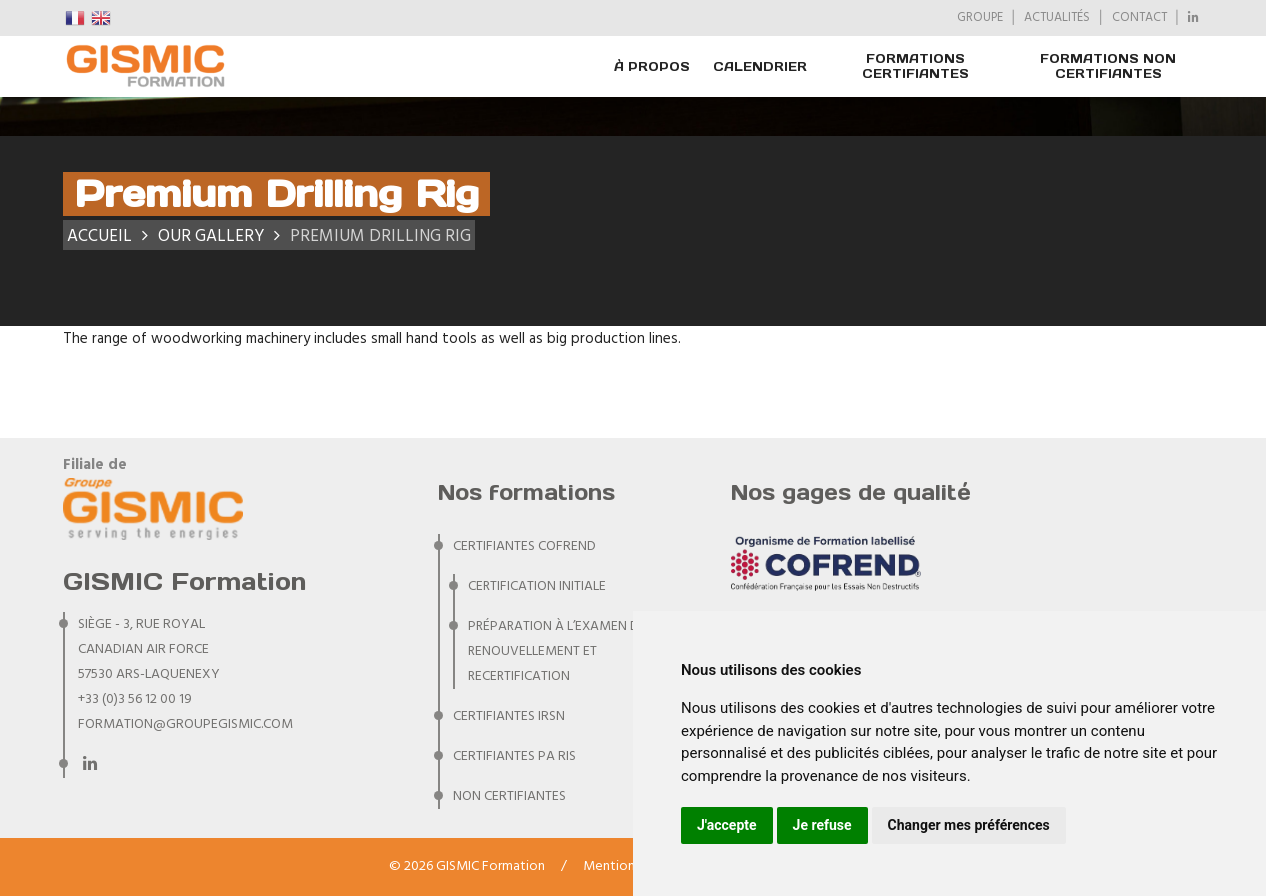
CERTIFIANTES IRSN (509, 716)
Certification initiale (537, 586)
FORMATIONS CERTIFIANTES (915, 66)
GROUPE (980, 18)
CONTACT (1139, 18)
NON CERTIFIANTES (509, 796)
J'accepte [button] (727, 825)
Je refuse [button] (822, 825)
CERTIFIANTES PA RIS (514, 756)
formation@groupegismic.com (185, 724)
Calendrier (760, 66)
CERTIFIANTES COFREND (524, 546)
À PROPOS (652, 66)
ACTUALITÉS (1057, 18)
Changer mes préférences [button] (969, 825)
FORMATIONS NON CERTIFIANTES (1108, 66)
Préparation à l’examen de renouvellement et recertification (559, 651)
